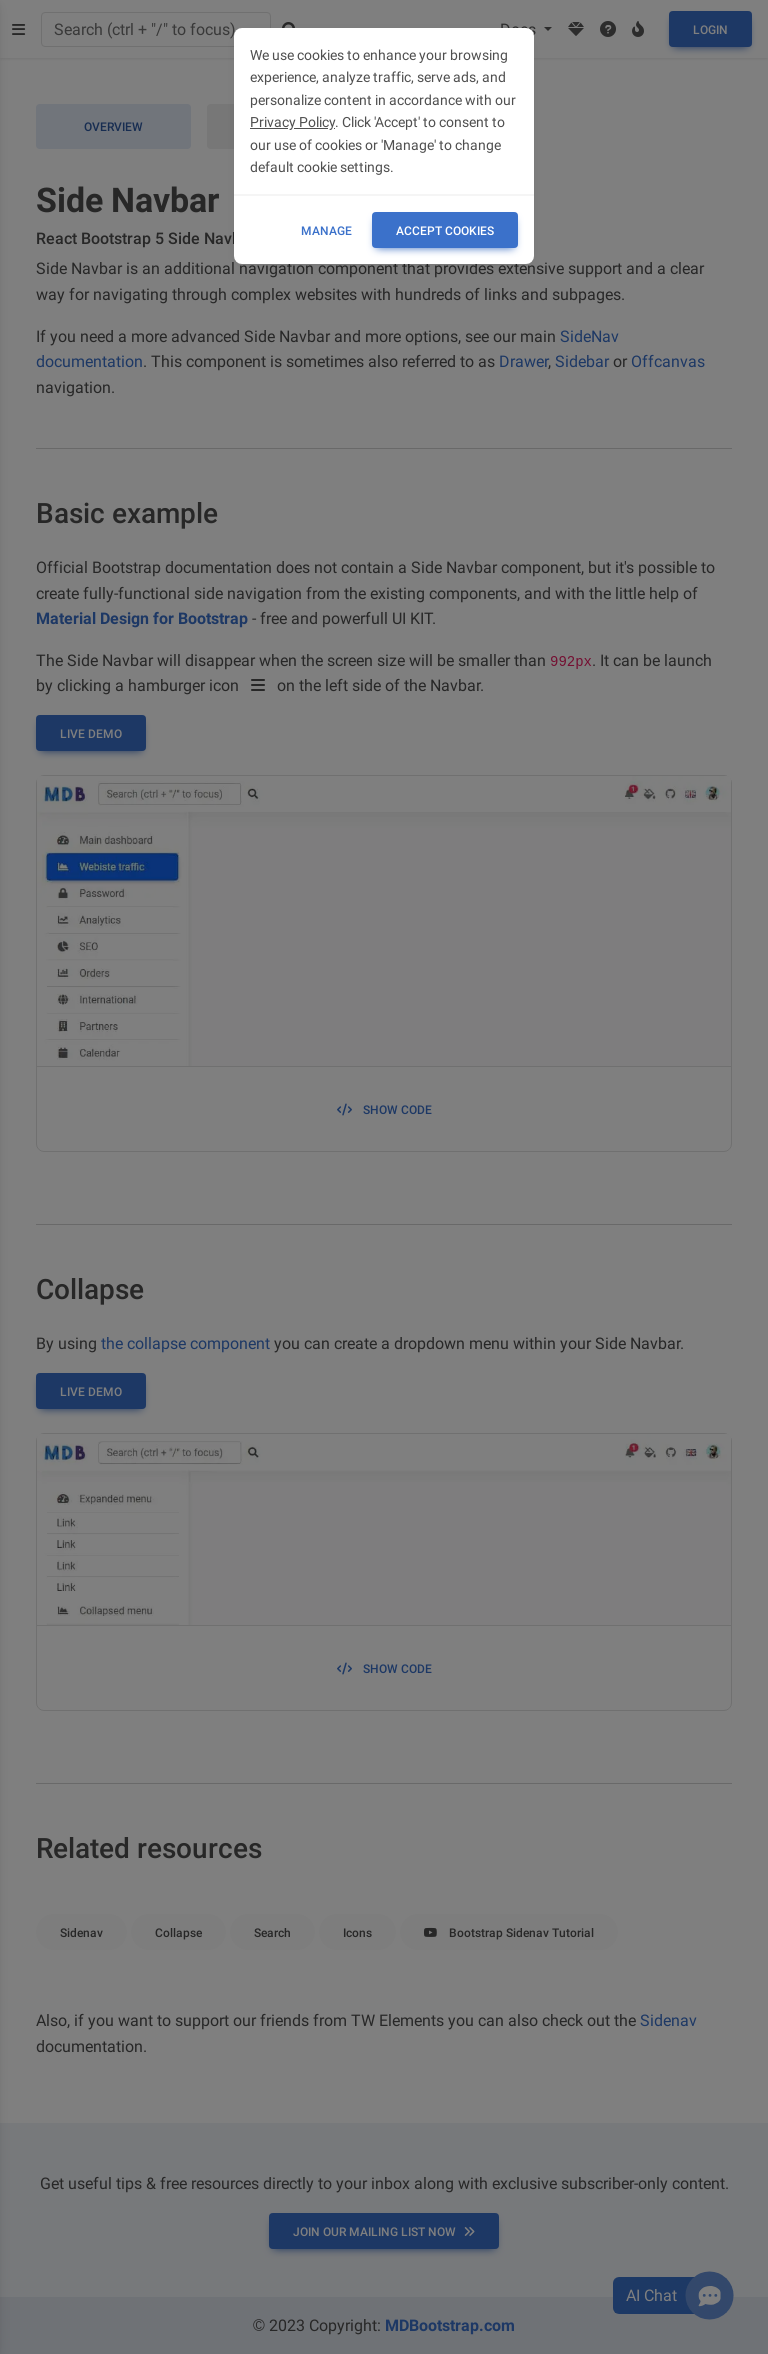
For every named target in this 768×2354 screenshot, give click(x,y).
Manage (326, 231)
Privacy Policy (292, 122)
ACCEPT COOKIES (445, 231)
